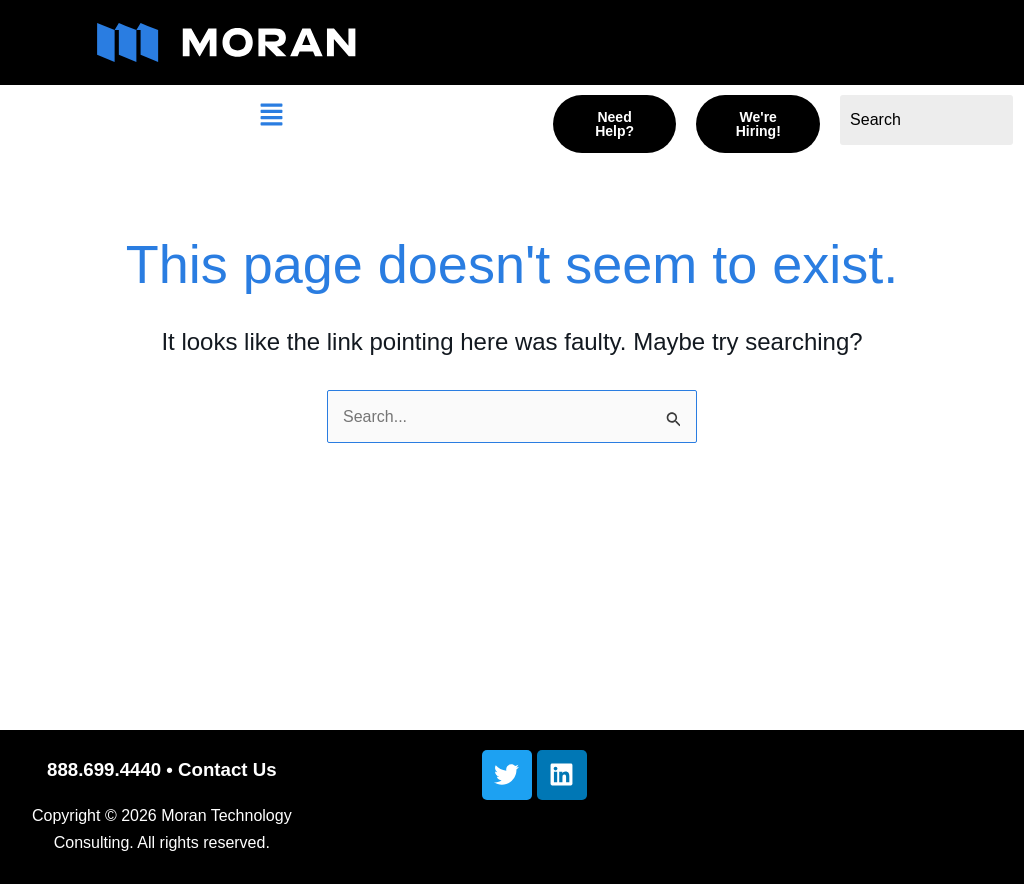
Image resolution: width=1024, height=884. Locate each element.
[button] (271, 117)
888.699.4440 (104, 769)
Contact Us (227, 769)
